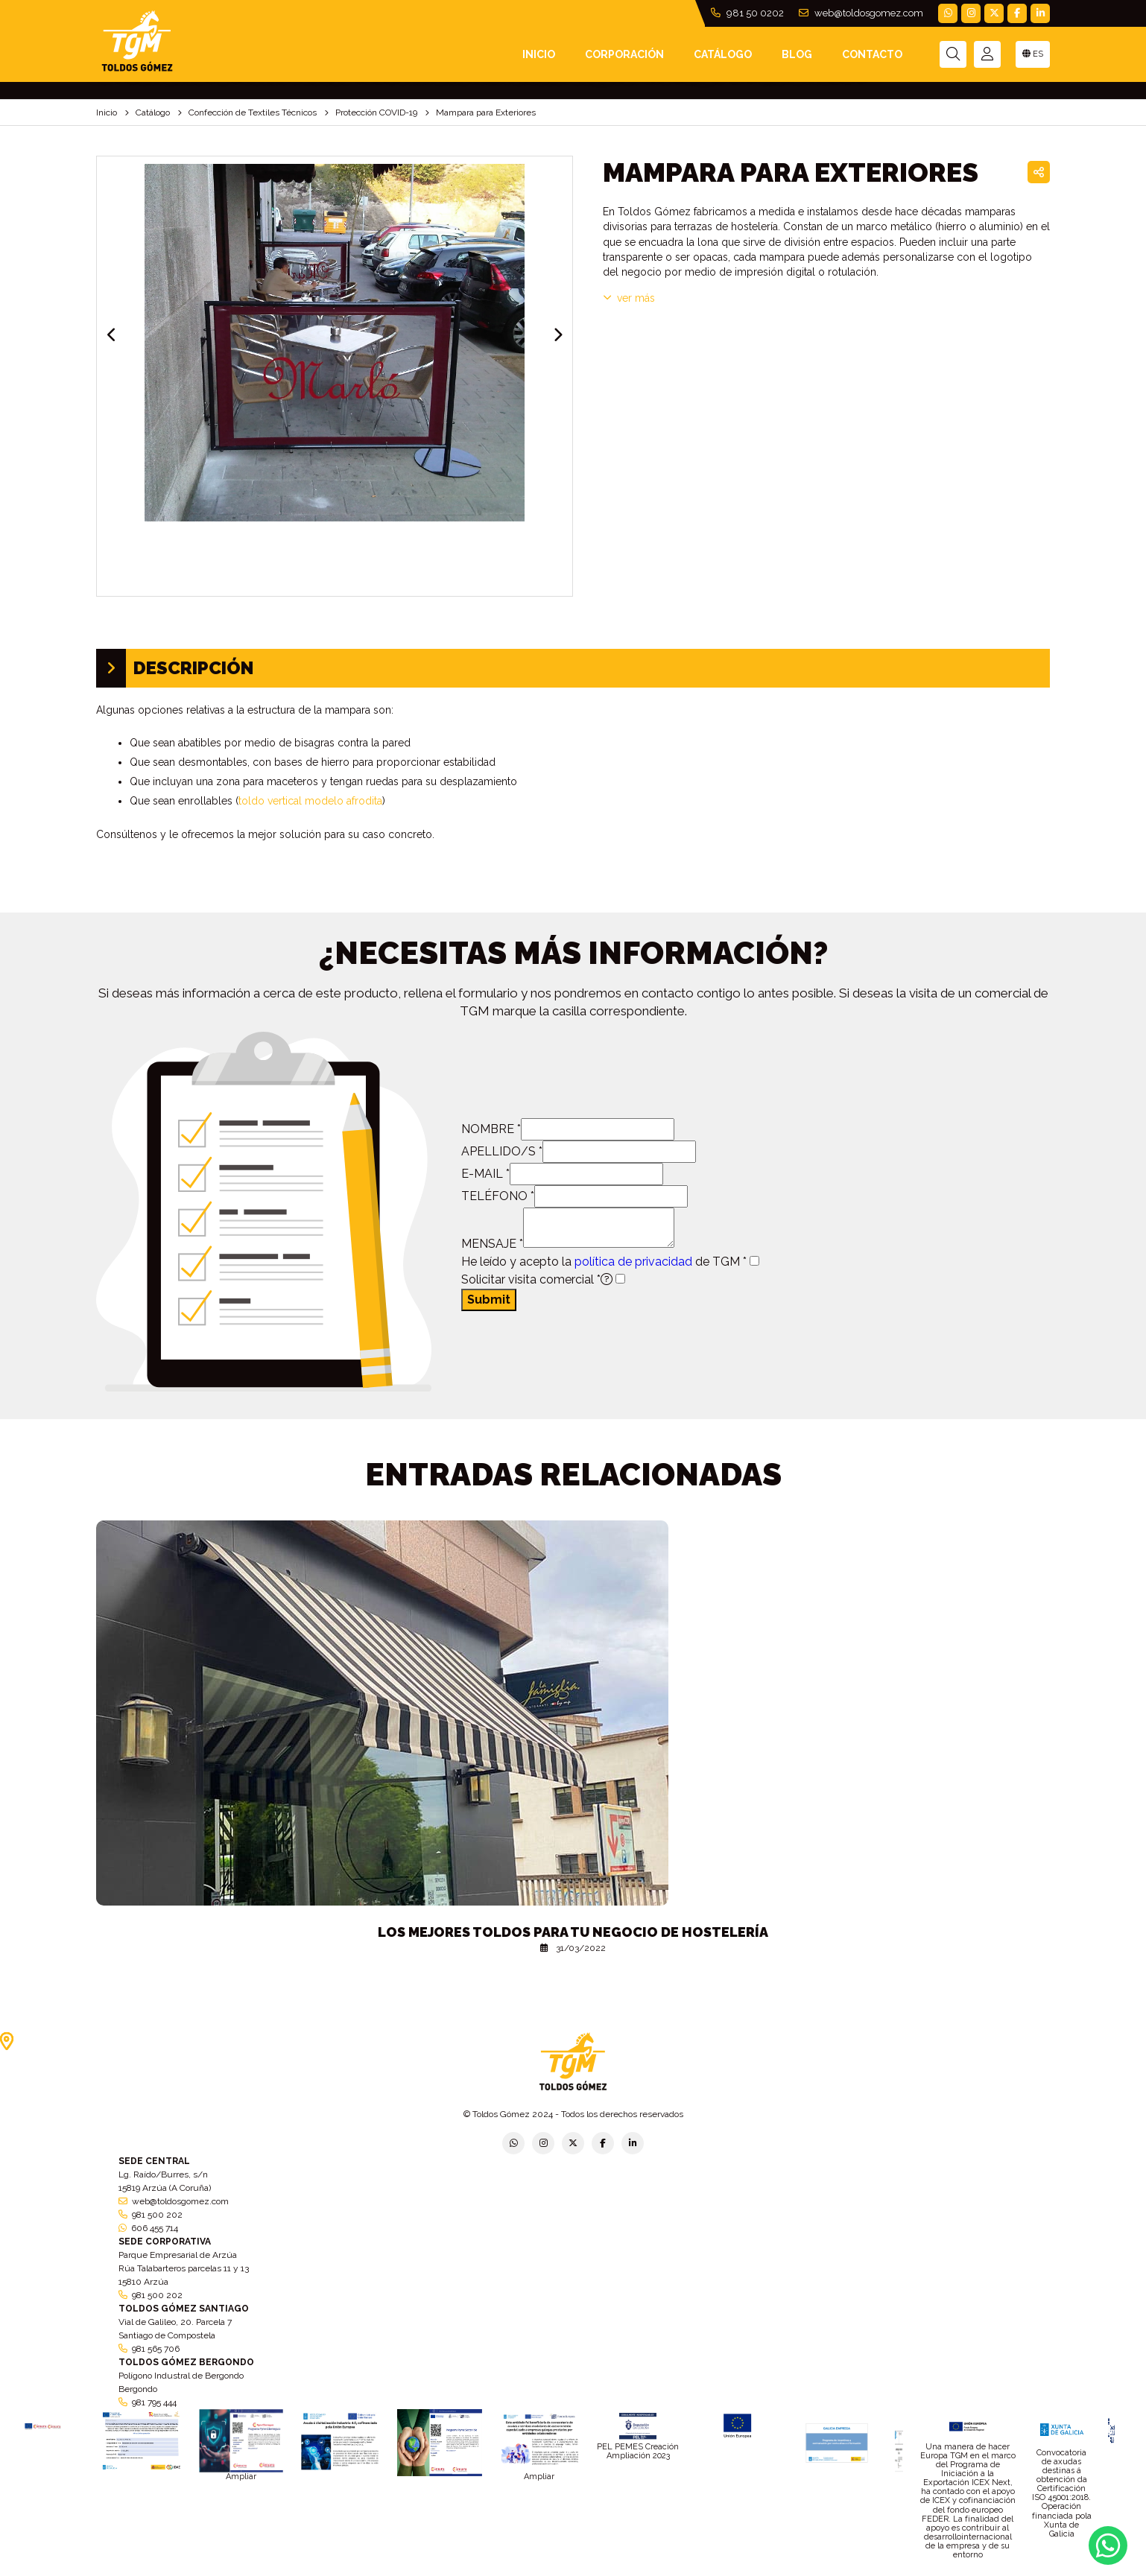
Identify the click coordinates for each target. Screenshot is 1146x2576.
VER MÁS (629, 298)
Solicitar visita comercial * (536, 1279)
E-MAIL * (485, 1174)
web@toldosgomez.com (861, 13)
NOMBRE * (491, 1129)
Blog (797, 54)
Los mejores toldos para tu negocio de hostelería (573, 1932)
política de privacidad (633, 1261)
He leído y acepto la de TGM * (604, 1261)
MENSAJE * (492, 1244)
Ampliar (241, 2476)
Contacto (872, 54)
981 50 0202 (747, 13)
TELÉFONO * (497, 1196)
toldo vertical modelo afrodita (310, 801)
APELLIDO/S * (501, 1151)
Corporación (624, 54)
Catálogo (723, 54)
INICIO (538, 54)
